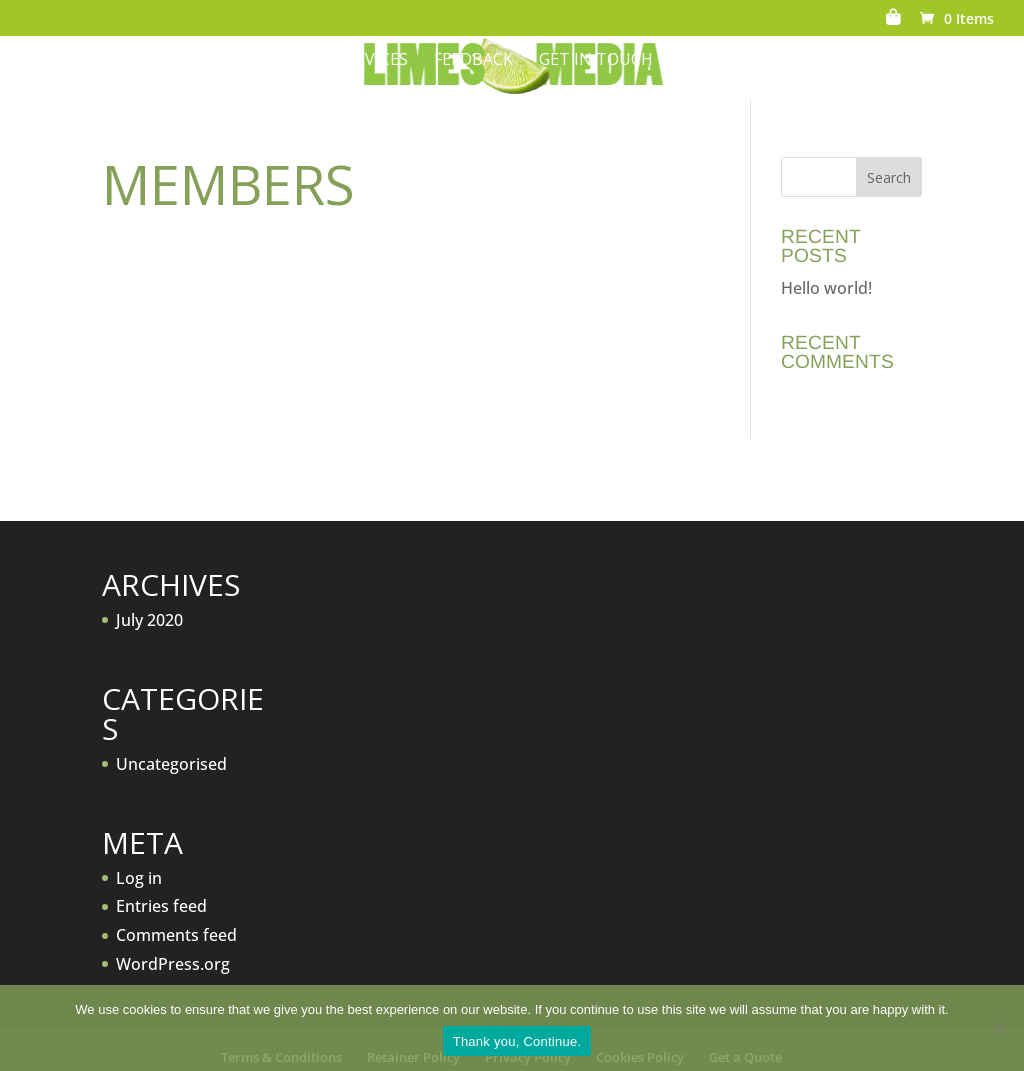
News (702, 61)
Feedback (473, 61)
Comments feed (176, 935)
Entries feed (161, 906)
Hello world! (826, 288)
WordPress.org (173, 964)
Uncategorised (171, 764)
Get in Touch (596, 61)
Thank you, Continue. (517, 1041)
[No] (999, 1028)
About (245, 61)
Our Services (353, 61)
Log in (139, 878)
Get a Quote (803, 61)
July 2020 (149, 620)
